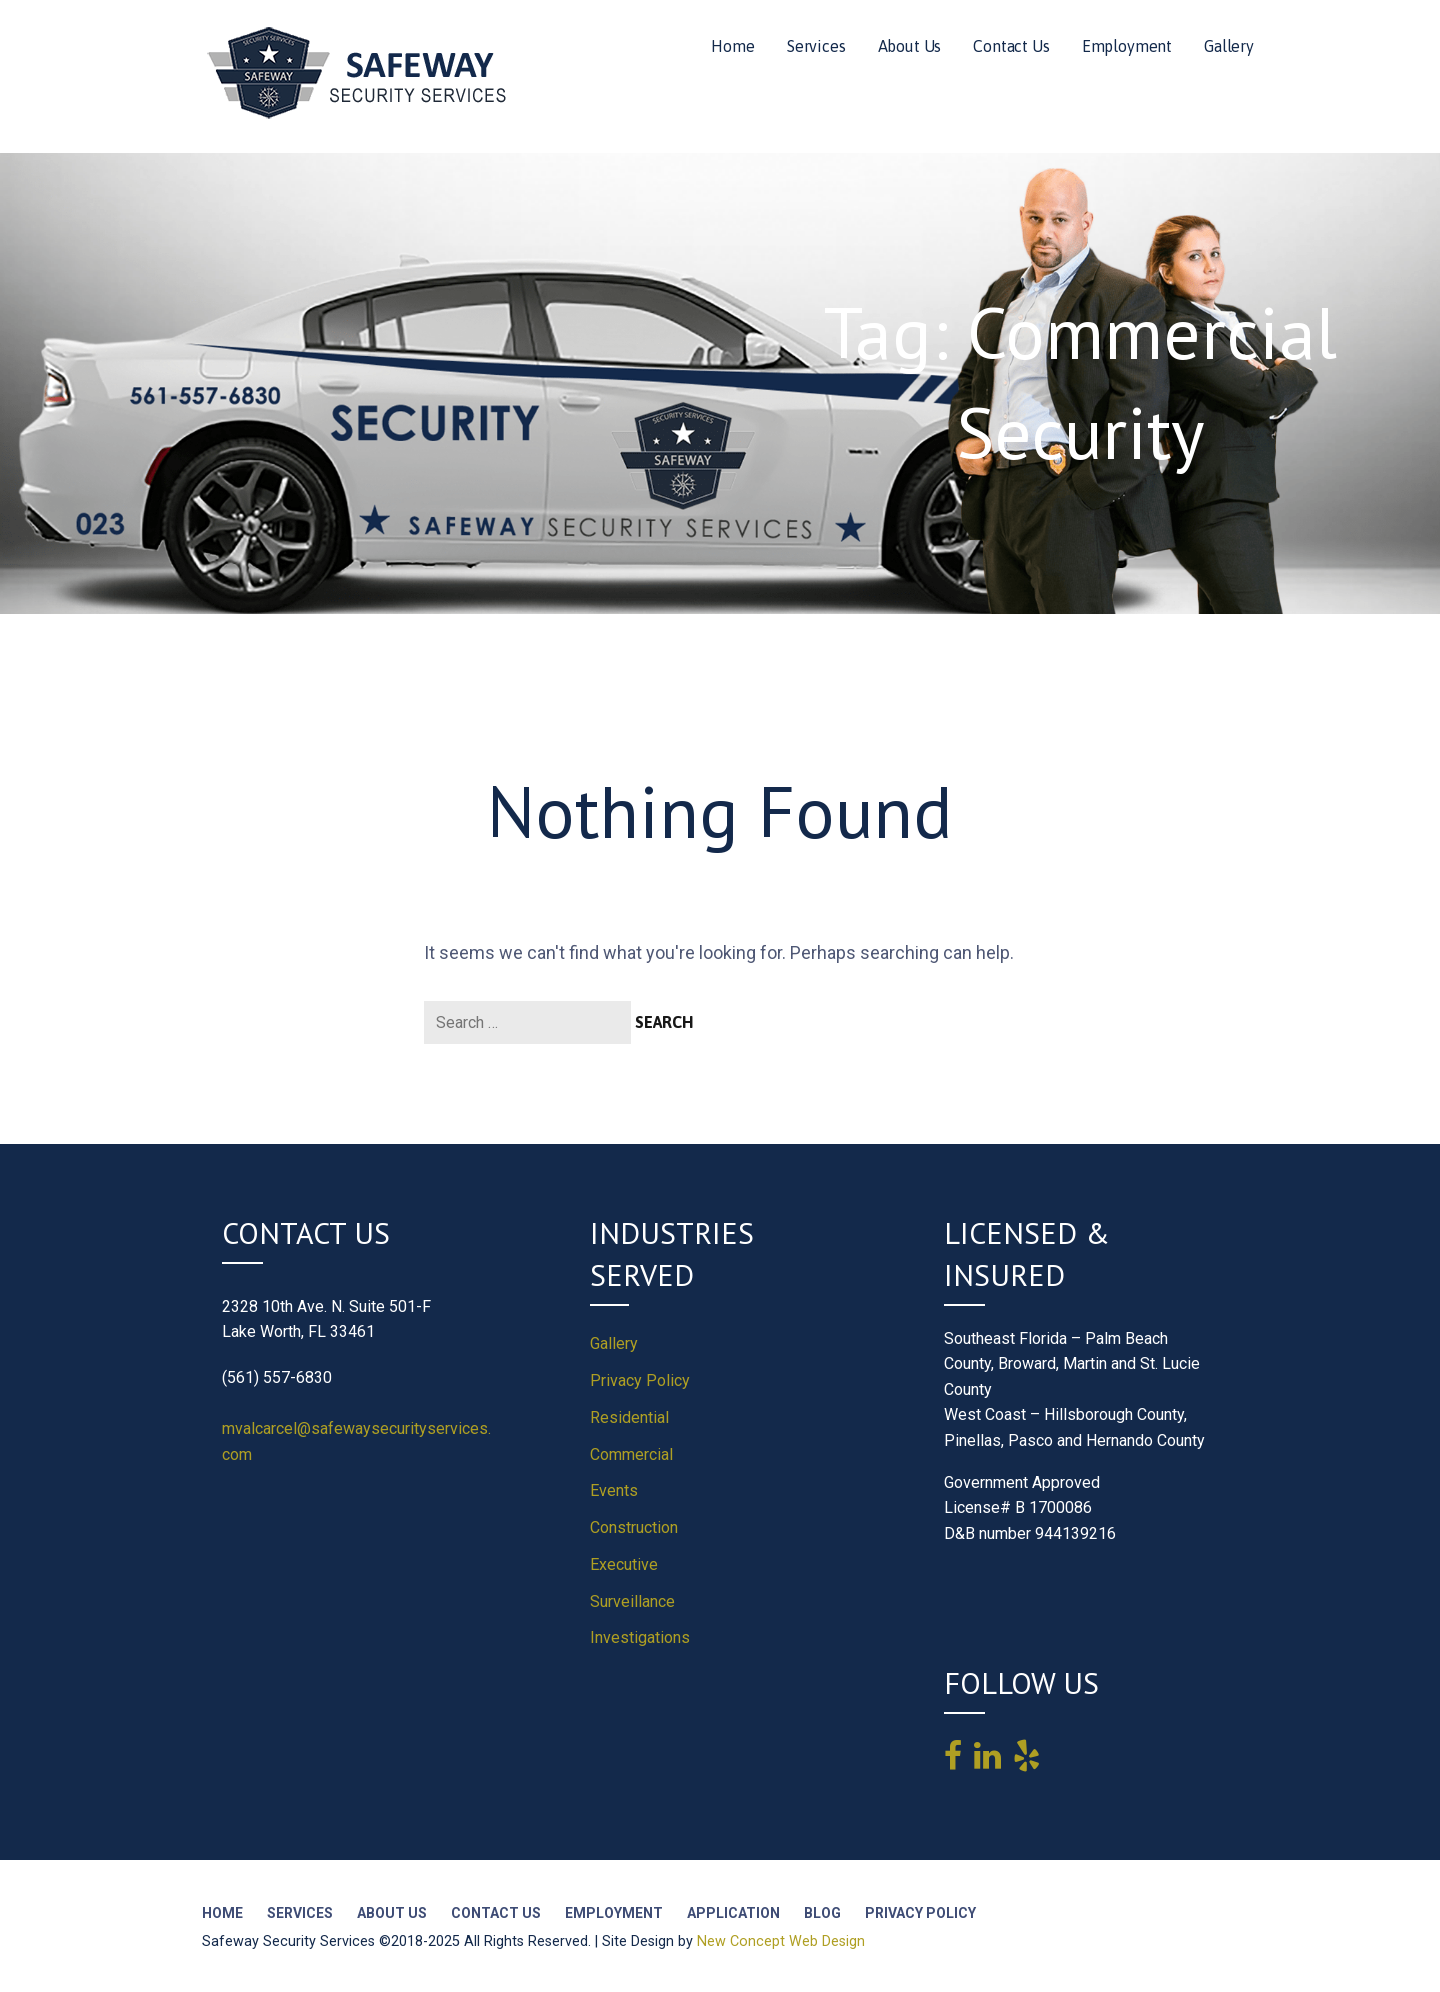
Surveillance (632, 1601)
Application (733, 1913)
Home (732, 46)
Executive (624, 1564)
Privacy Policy (640, 1380)
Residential (629, 1417)
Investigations (640, 1637)
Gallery (1229, 46)
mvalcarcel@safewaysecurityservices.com (356, 1441)
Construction (634, 1527)
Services (816, 46)
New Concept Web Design (781, 1941)
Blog (822, 1913)
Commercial (631, 1454)
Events (614, 1490)
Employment (1127, 46)
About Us (910, 46)
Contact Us (1011, 46)
